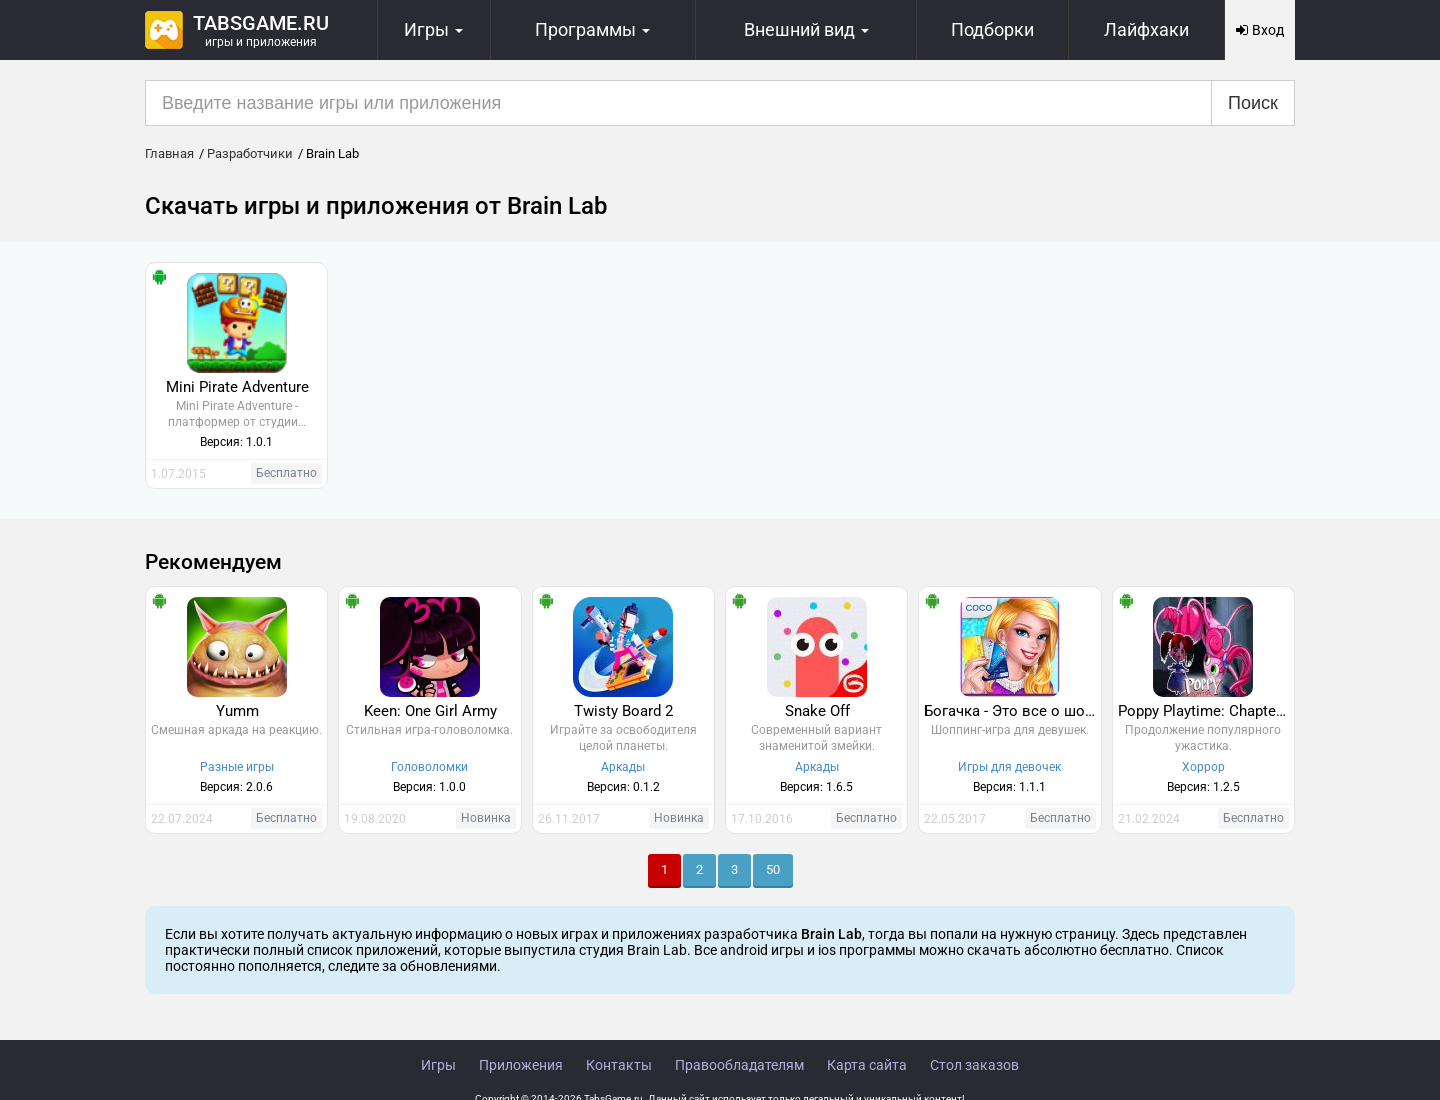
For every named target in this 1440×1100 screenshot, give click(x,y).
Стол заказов (974, 1065)
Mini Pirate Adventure (237, 387)
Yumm (237, 711)
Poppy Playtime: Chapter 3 (1205, 711)
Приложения (521, 1065)
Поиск (1253, 103)
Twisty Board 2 (623, 711)
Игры (438, 1065)
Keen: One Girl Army (430, 711)
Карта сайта (867, 1065)
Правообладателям (739, 1065)
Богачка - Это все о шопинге (1012, 711)
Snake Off (817, 711)
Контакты (619, 1065)
